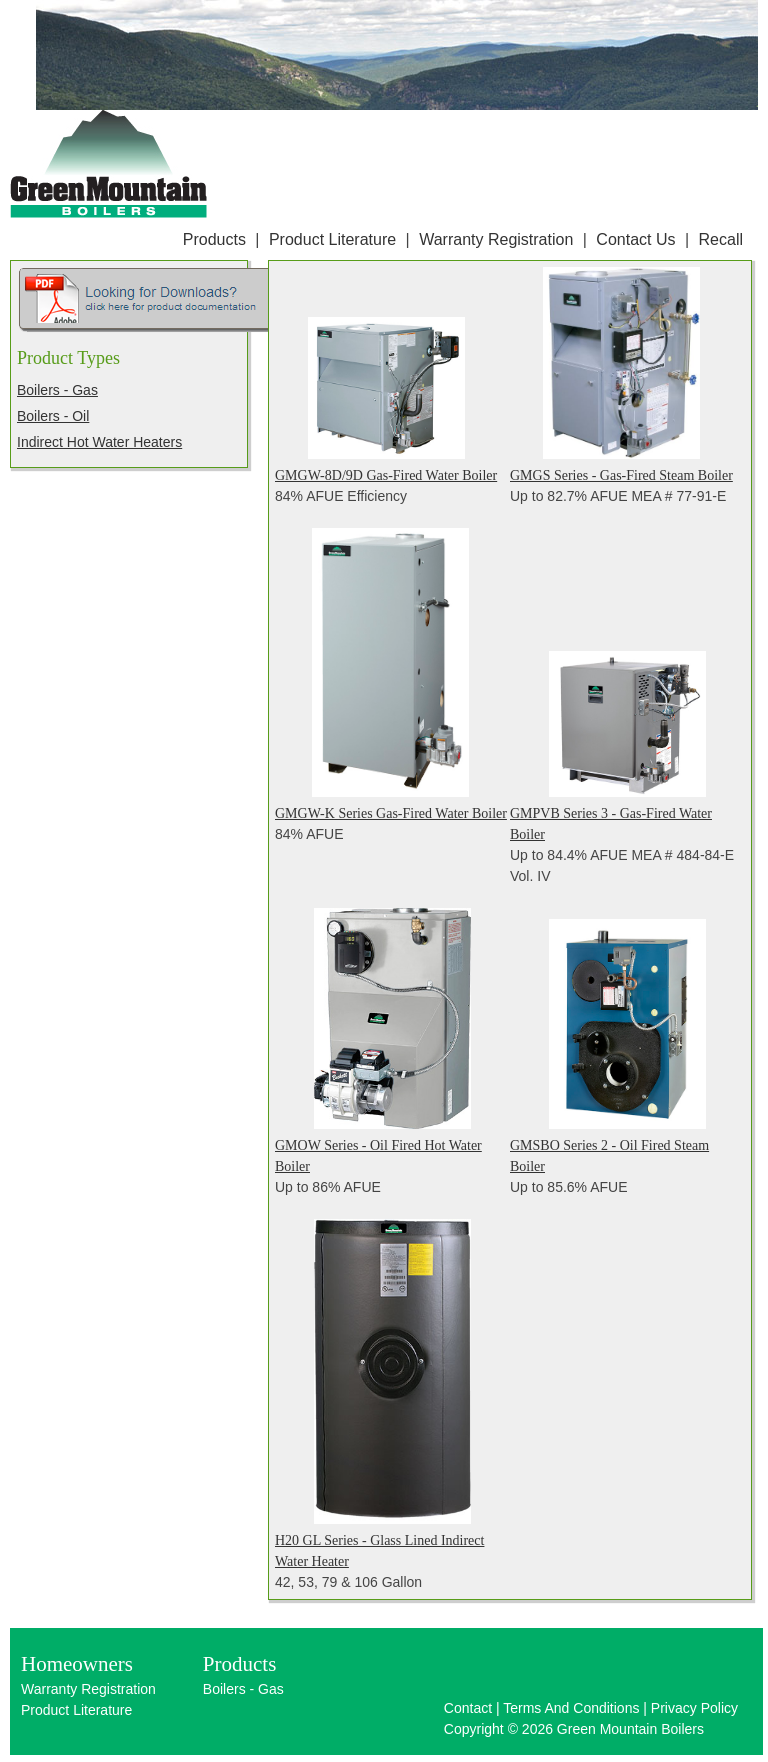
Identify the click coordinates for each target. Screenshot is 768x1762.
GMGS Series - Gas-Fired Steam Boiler (621, 475)
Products (214, 239)
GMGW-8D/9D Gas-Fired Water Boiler (386, 475)
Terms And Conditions (571, 1708)
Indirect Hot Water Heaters (99, 442)
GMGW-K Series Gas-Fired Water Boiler (391, 813)
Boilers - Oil (53, 416)
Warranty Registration (496, 239)
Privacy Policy (694, 1708)
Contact (468, 1708)
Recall (721, 239)
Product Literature (332, 239)
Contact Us (635, 239)
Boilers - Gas (57, 390)
